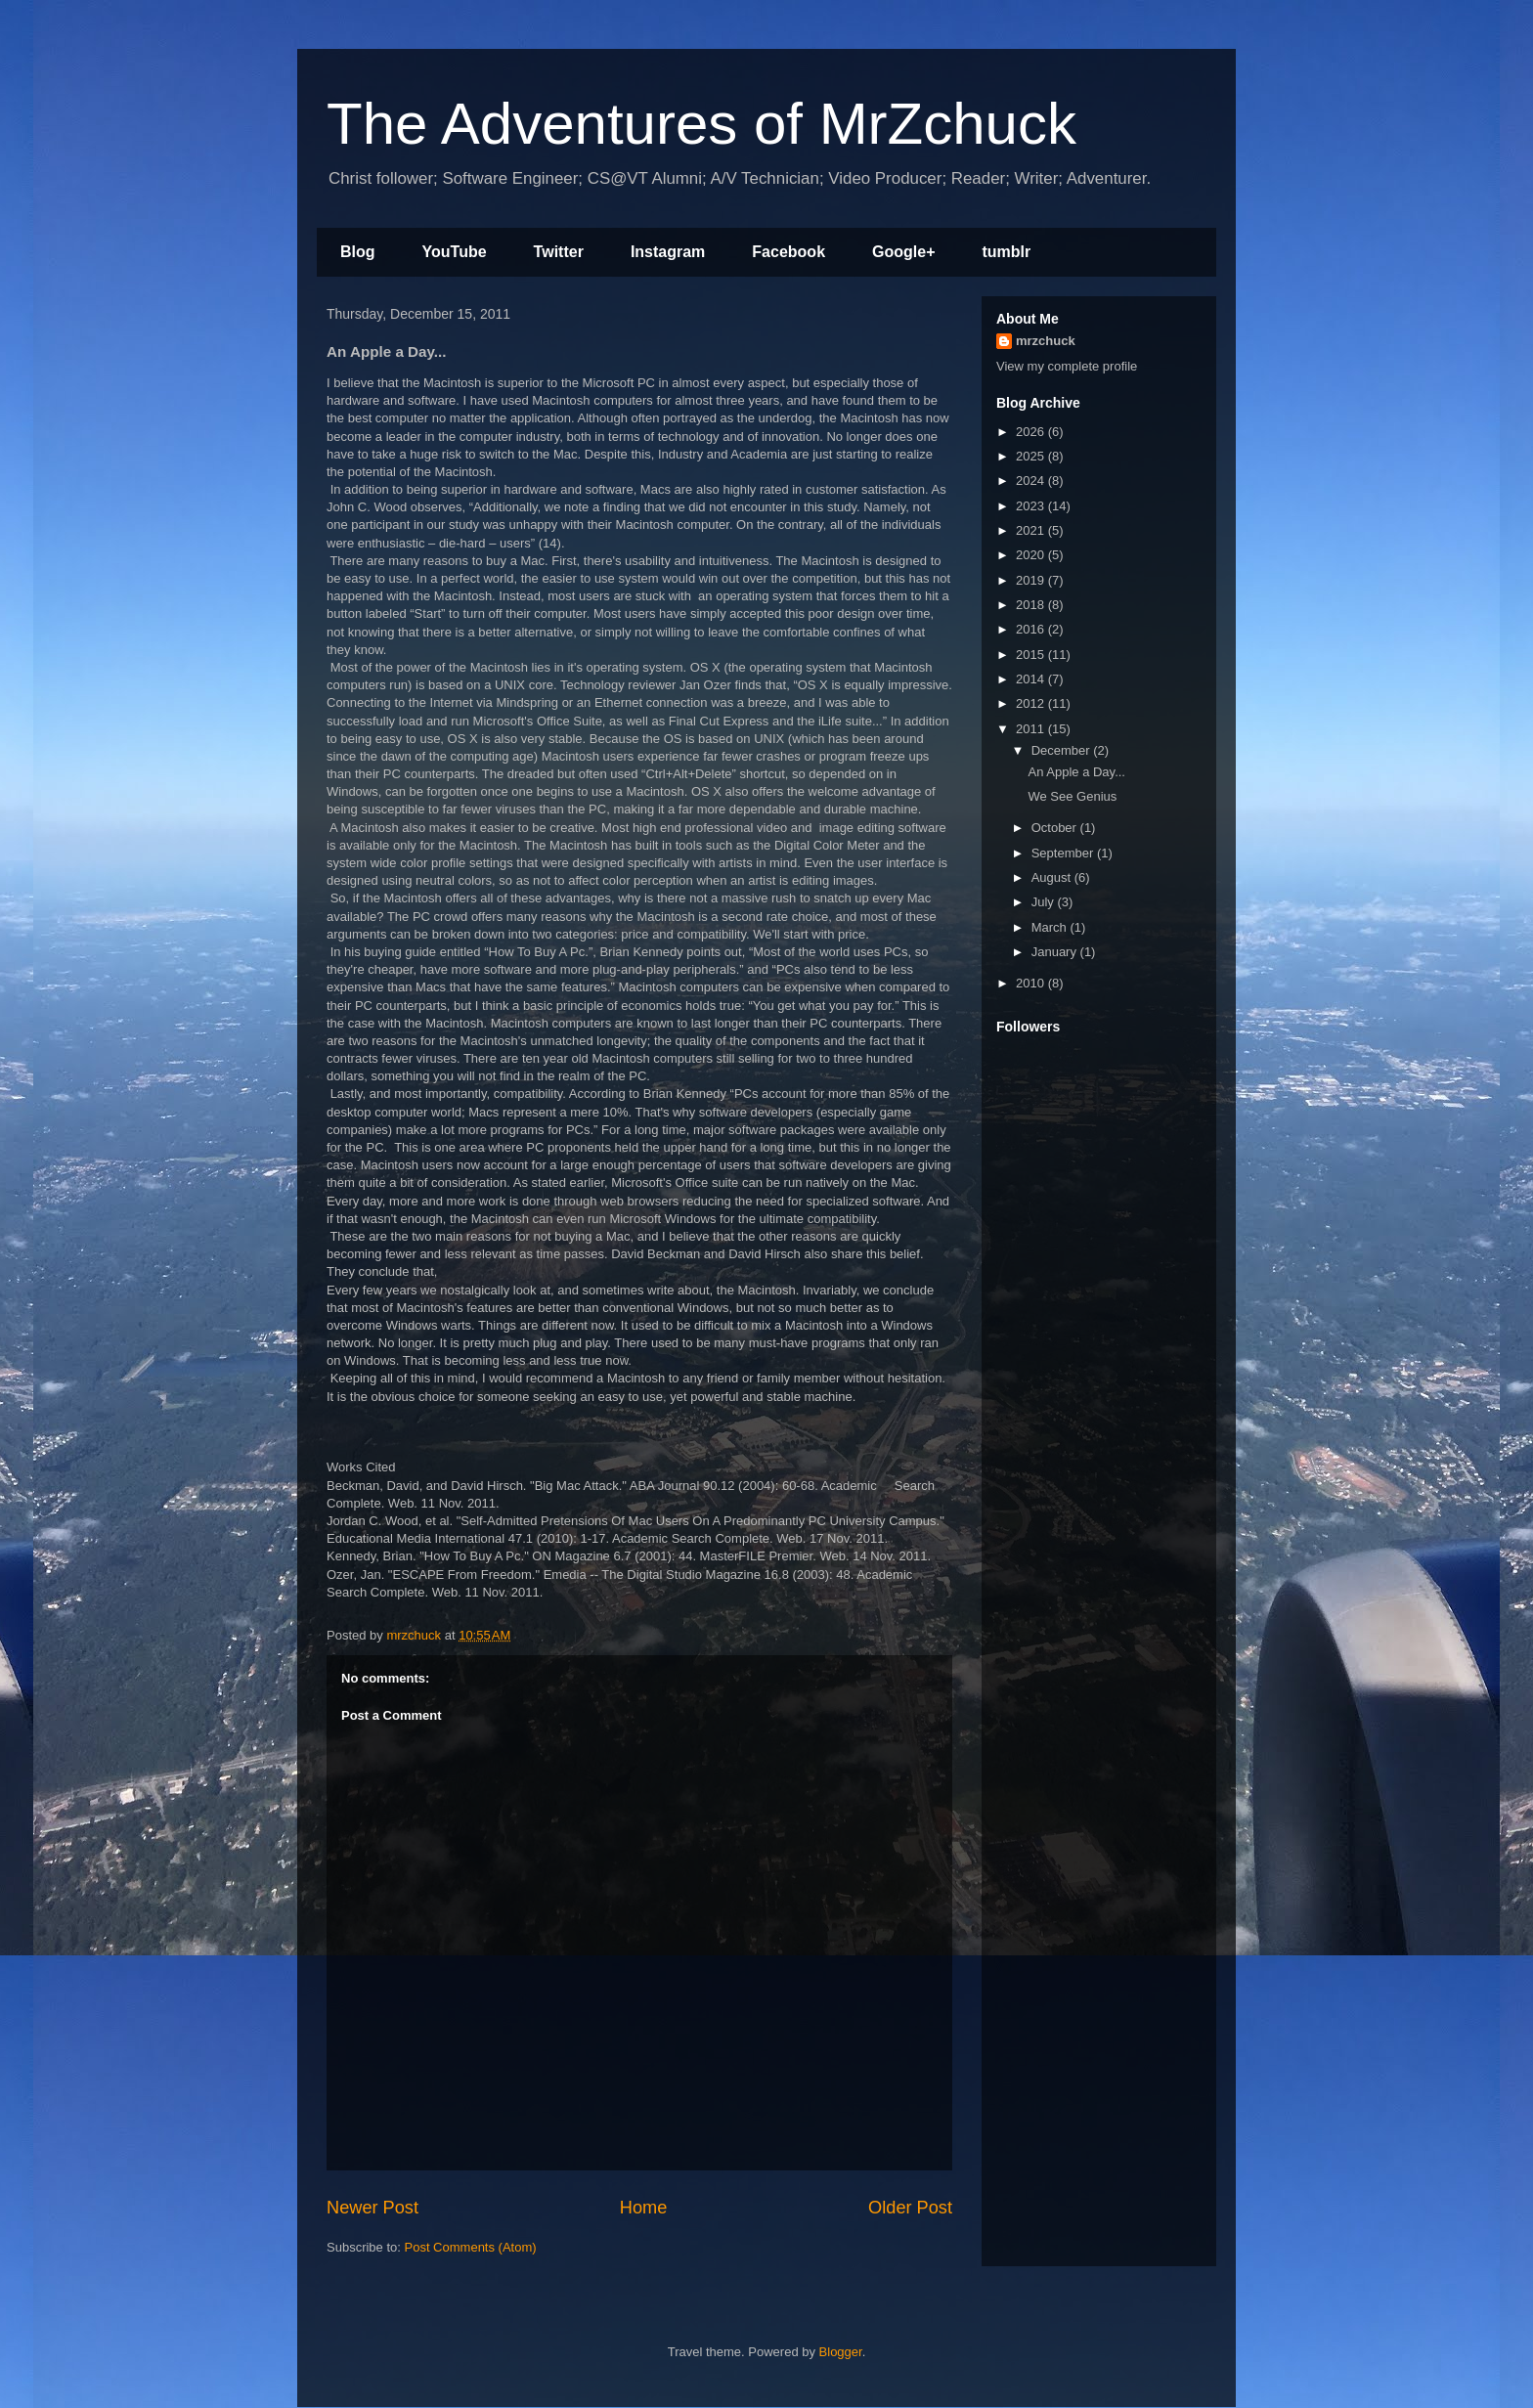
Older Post (910, 2207)
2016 (1032, 629)
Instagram (668, 251)
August (1052, 877)
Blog (357, 251)
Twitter (559, 251)
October (1055, 827)
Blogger (840, 2351)
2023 (1032, 506)
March (1051, 927)
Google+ (903, 251)
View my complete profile (1066, 366)
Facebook (788, 251)
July (1044, 902)
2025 (1032, 456)
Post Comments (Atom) (471, 2247)
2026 (1032, 431)
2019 (1032, 580)
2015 (1032, 654)
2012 (1032, 703)
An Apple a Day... (1076, 772)
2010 (1032, 983)
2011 (1032, 729)
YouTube (454, 251)
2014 (1032, 679)
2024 (1032, 480)
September (1064, 853)
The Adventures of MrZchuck (701, 123)
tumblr (1006, 251)
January (1055, 951)
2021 (1032, 530)
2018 (1032, 604)
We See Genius (1072, 796)
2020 (1032, 554)
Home (644, 2207)
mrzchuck (1045, 340)
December (1062, 750)
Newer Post (372, 2207)
